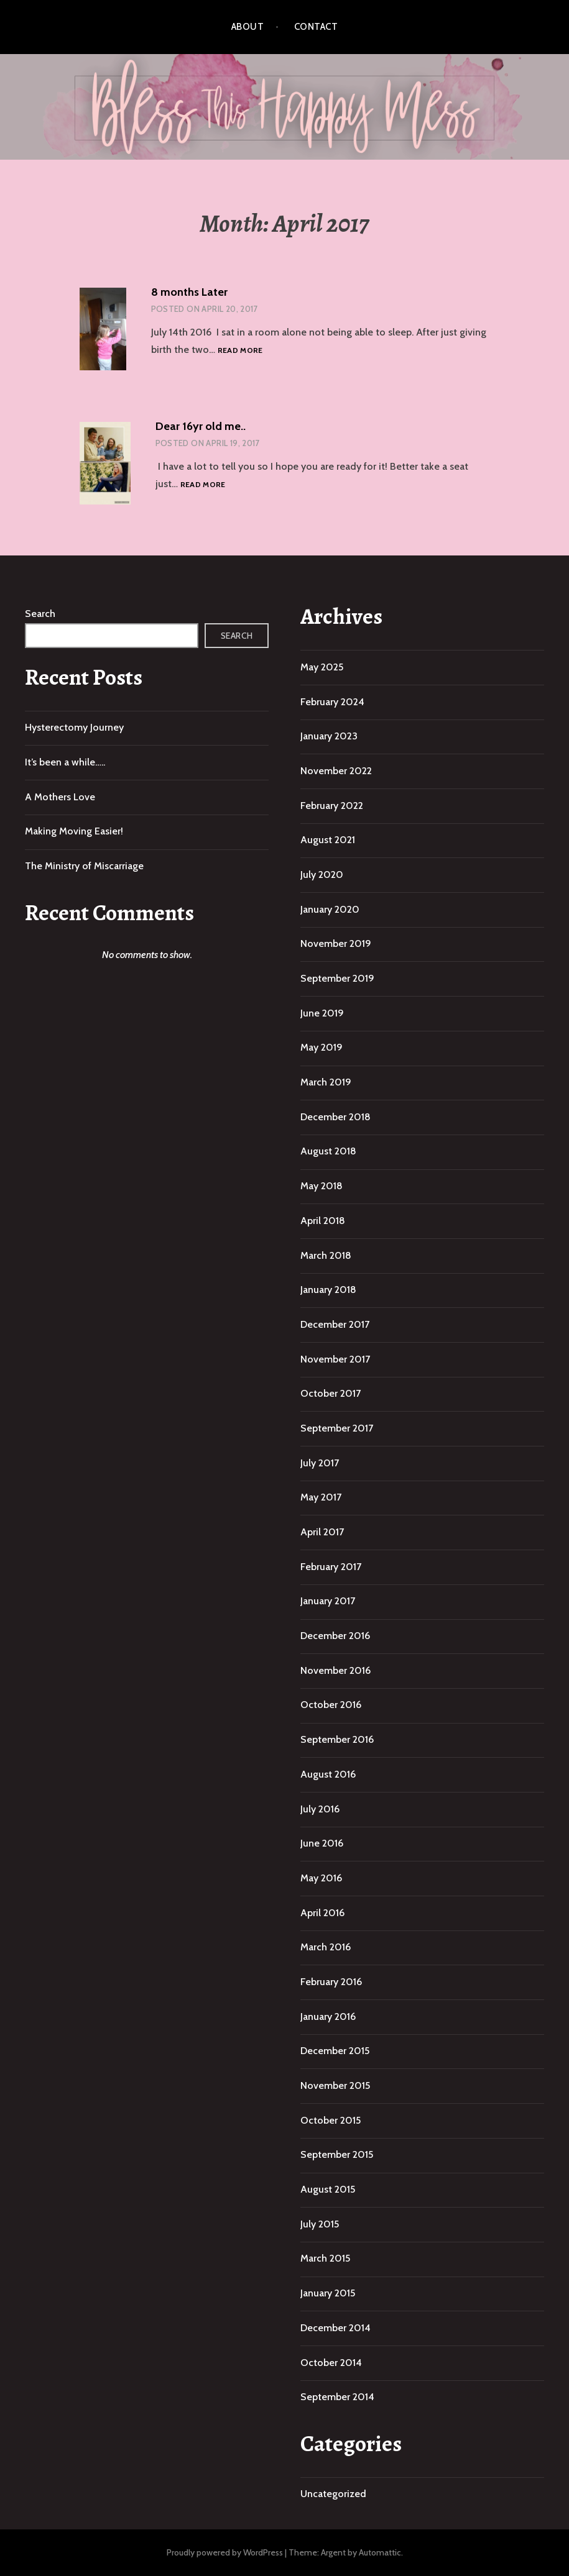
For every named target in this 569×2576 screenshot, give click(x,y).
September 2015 (336, 2154)
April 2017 (322, 1532)
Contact (316, 26)
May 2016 (321, 1878)
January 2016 (328, 2016)
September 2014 (337, 2397)
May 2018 (321, 1186)
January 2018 (328, 1289)
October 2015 (330, 2120)
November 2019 (335, 943)
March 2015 (325, 2258)
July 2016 (320, 1809)
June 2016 (321, 1843)
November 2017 (335, 1359)
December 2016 (335, 1636)
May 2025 (321, 667)
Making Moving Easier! (74, 831)
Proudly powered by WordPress (225, 2552)
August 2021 (327, 840)
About (247, 26)
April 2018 (322, 1220)
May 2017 (320, 1497)
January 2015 (327, 2293)
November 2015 (335, 2085)
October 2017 (330, 1393)
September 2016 (337, 1739)
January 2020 (329, 909)
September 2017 (336, 1428)
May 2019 (321, 1047)
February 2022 (331, 805)
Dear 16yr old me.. (200, 426)
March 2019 (325, 1082)
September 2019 (337, 978)
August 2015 (327, 2189)
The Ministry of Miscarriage (84, 866)
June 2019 (322, 1013)
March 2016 (325, 1947)
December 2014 (335, 2328)
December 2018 (335, 1117)
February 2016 (331, 1982)
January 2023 (329, 736)
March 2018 (325, 1255)
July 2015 (319, 2224)
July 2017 (319, 1463)
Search (40, 613)
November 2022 (336, 771)
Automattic (380, 2552)
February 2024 (332, 702)
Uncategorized (333, 2494)
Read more (240, 350)
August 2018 (328, 1151)
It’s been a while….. (65, 762)
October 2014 (331, 2362)
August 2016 (328, 1774)
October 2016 (330, 1704)
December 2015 (334, 2051)
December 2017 (334, 1324)
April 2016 (322, 1913)
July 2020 (321, 874)
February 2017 (330, 1567)
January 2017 (327, 1601)
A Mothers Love (60, 797)
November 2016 (335, 1670)
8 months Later (189, 292)
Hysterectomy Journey (74, 727)
